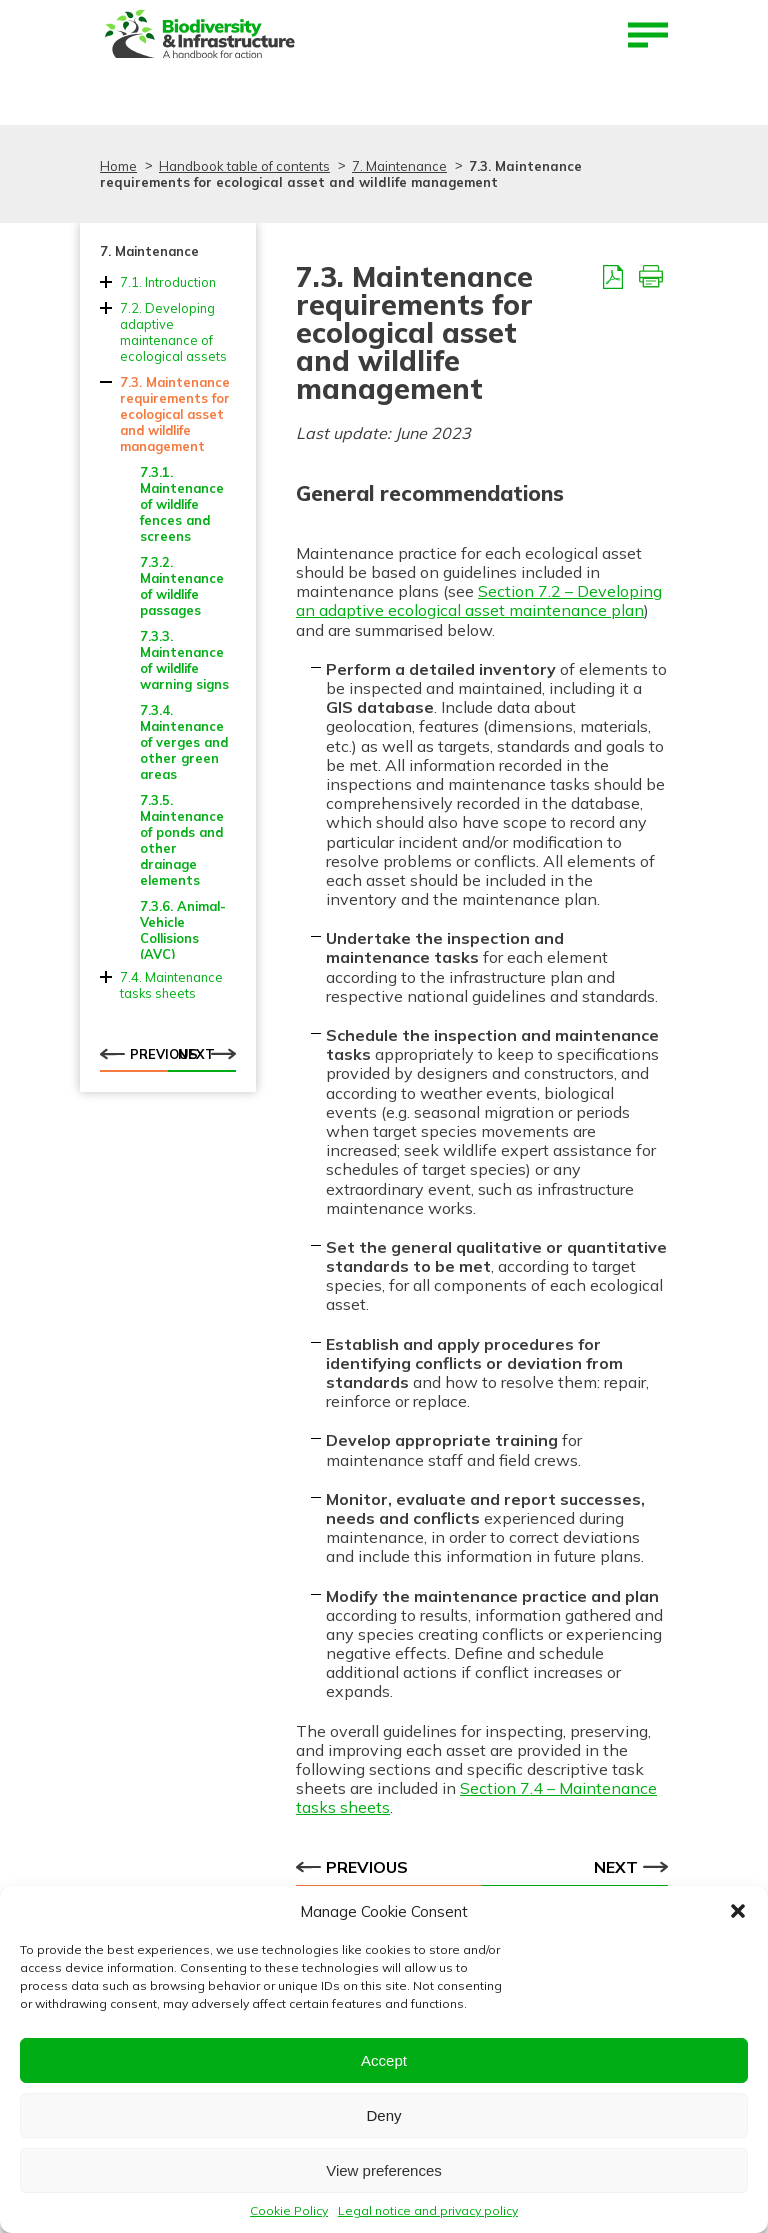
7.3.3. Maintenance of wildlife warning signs (184, 660)
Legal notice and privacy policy (428, 2210)
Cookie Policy (289, 2210)
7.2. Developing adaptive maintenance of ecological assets (173, 332)
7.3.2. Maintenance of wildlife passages (182, 586)
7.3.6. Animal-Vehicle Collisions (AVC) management (183, 938)
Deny (383, 2115)
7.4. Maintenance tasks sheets (171, 985)
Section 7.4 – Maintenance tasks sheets (476, 1797)
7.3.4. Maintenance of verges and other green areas (184, 742)
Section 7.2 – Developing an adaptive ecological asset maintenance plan (479, 600)
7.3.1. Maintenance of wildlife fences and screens (182, 504)
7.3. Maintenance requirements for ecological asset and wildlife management (175, 414)
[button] (738, 1911)
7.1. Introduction (168, 282)
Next (207, 1053)
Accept (384, 2060)
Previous (134, 1053)
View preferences (384, 2170)
